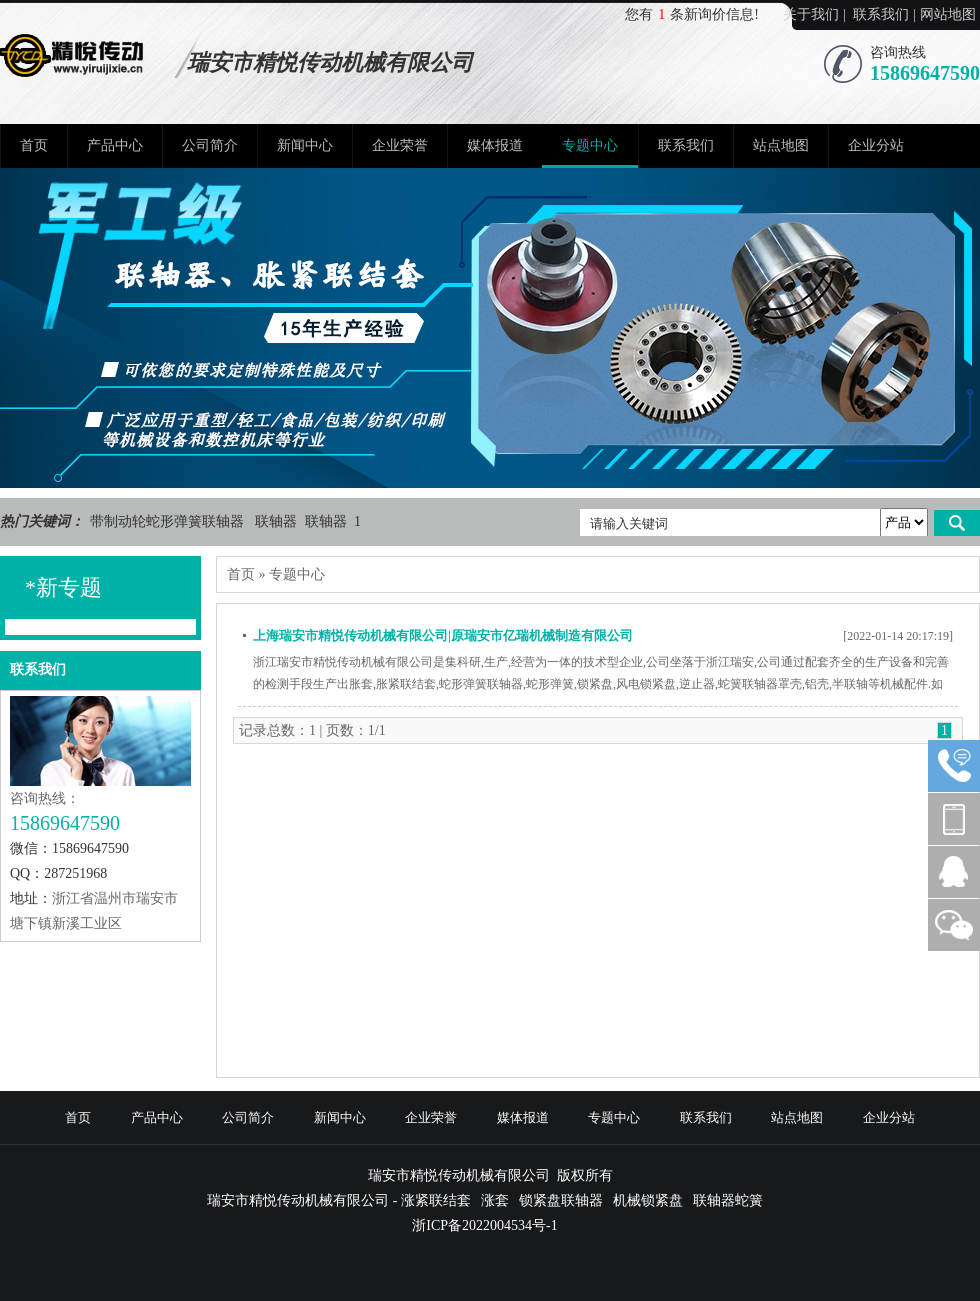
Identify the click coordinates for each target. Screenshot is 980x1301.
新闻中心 (305, 145)
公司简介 (210, 145)
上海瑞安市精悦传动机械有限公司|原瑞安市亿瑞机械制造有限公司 (443, 635)
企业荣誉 (400, 145)
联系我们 (881, 14)
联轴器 (278, 521)
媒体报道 (495, 145)
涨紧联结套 (436, 1200)
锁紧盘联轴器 (561, 1200)
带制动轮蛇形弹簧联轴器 (169, 521)
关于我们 (811, 14)
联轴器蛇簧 (728, 1200)
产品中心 (115, 145)
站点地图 (781, 145)
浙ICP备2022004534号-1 (484, 1225)
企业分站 (876, 145)
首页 (34, 145)
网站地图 (948, 14)
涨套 (495, 1200)
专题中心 (590, 145)
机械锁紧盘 (648, 1200)
